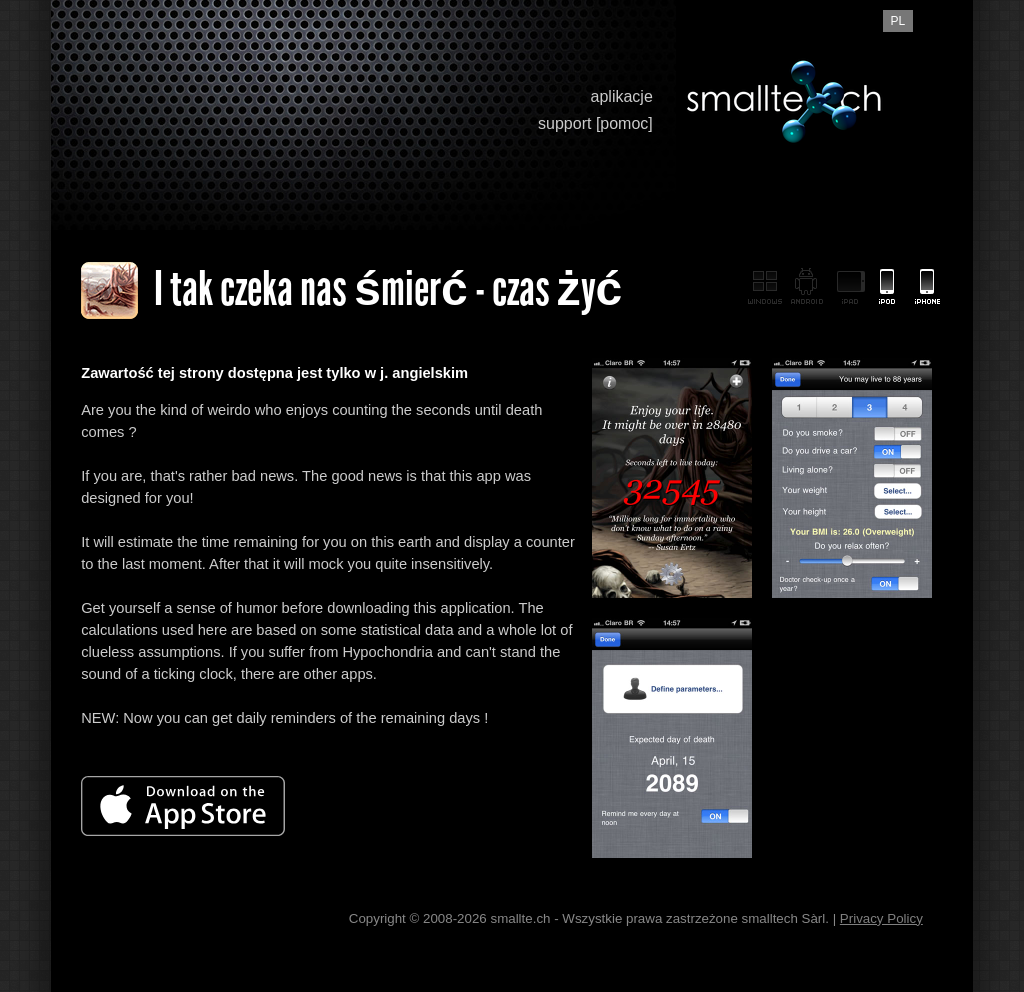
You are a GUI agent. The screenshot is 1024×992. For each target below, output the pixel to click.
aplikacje (622, 96)
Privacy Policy (881, 918)
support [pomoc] (595, 123)
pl (897, 21)
